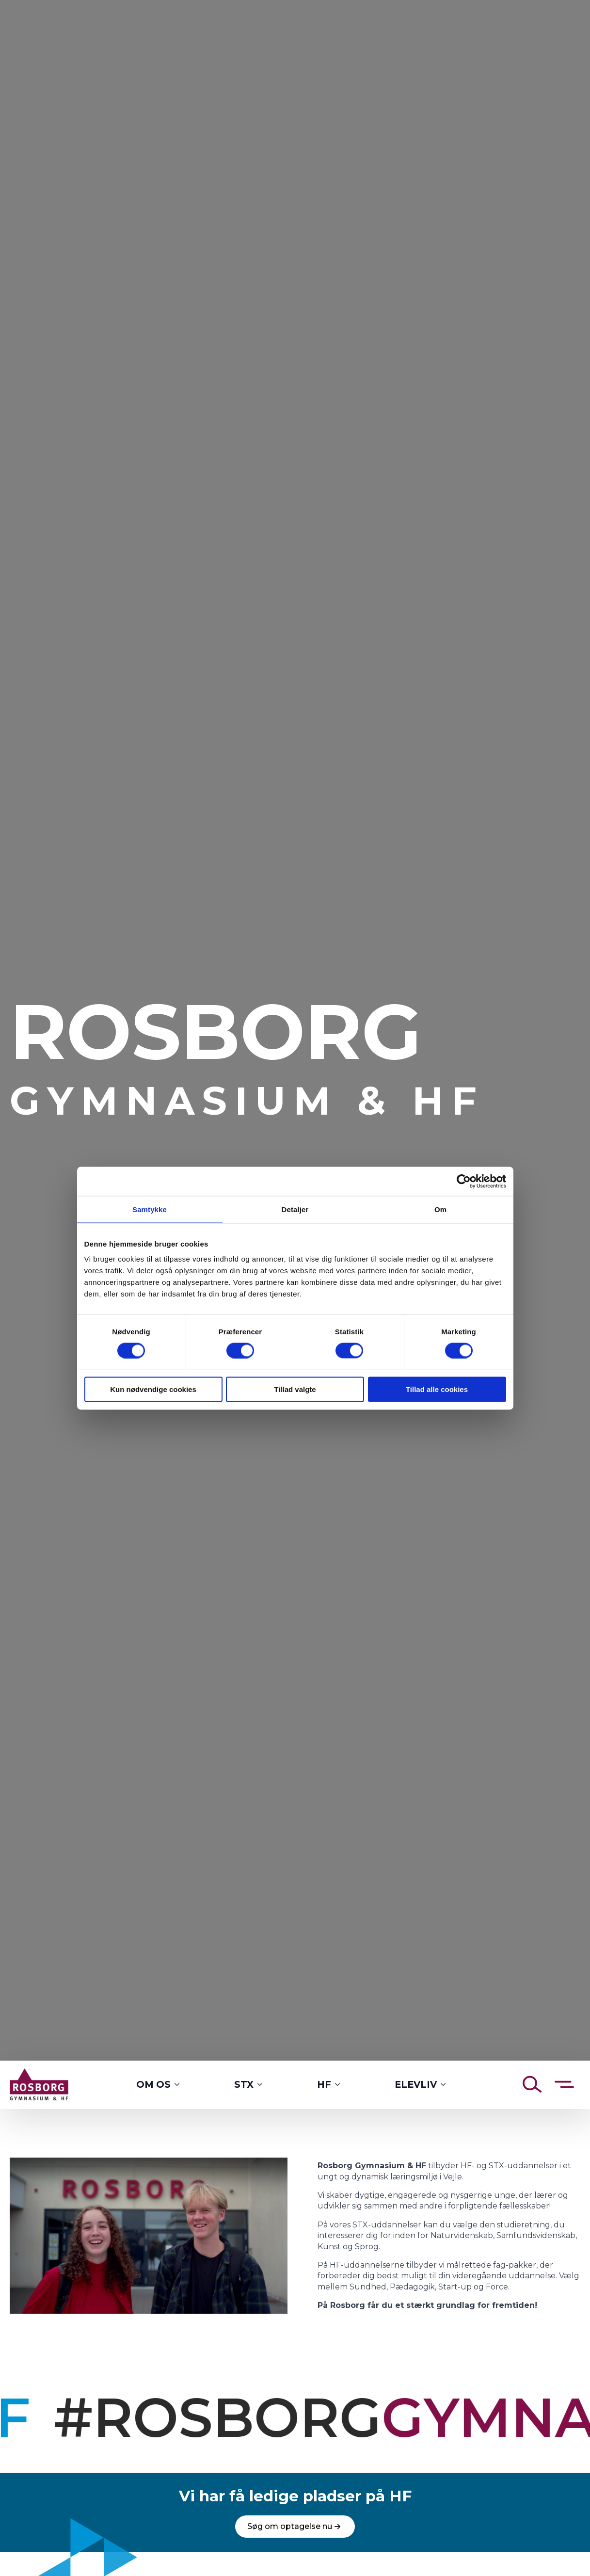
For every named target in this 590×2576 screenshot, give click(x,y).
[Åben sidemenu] (564, 2084)
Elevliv (416, 2084)
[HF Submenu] (340, 2084)
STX (244, 2084)
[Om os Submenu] (180, 2084)
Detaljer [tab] (295, 1209)
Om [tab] (440, 1209)
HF (324, 2084)
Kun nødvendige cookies (153, 1389)
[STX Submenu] (263, 2084)
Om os (153, 2084)
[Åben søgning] (532, 2084)
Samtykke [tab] (149, 1209)
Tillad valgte (295, 1389)
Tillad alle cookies (437, 1389)
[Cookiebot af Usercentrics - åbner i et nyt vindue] (463, 1181)
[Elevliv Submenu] (446, 2084)
